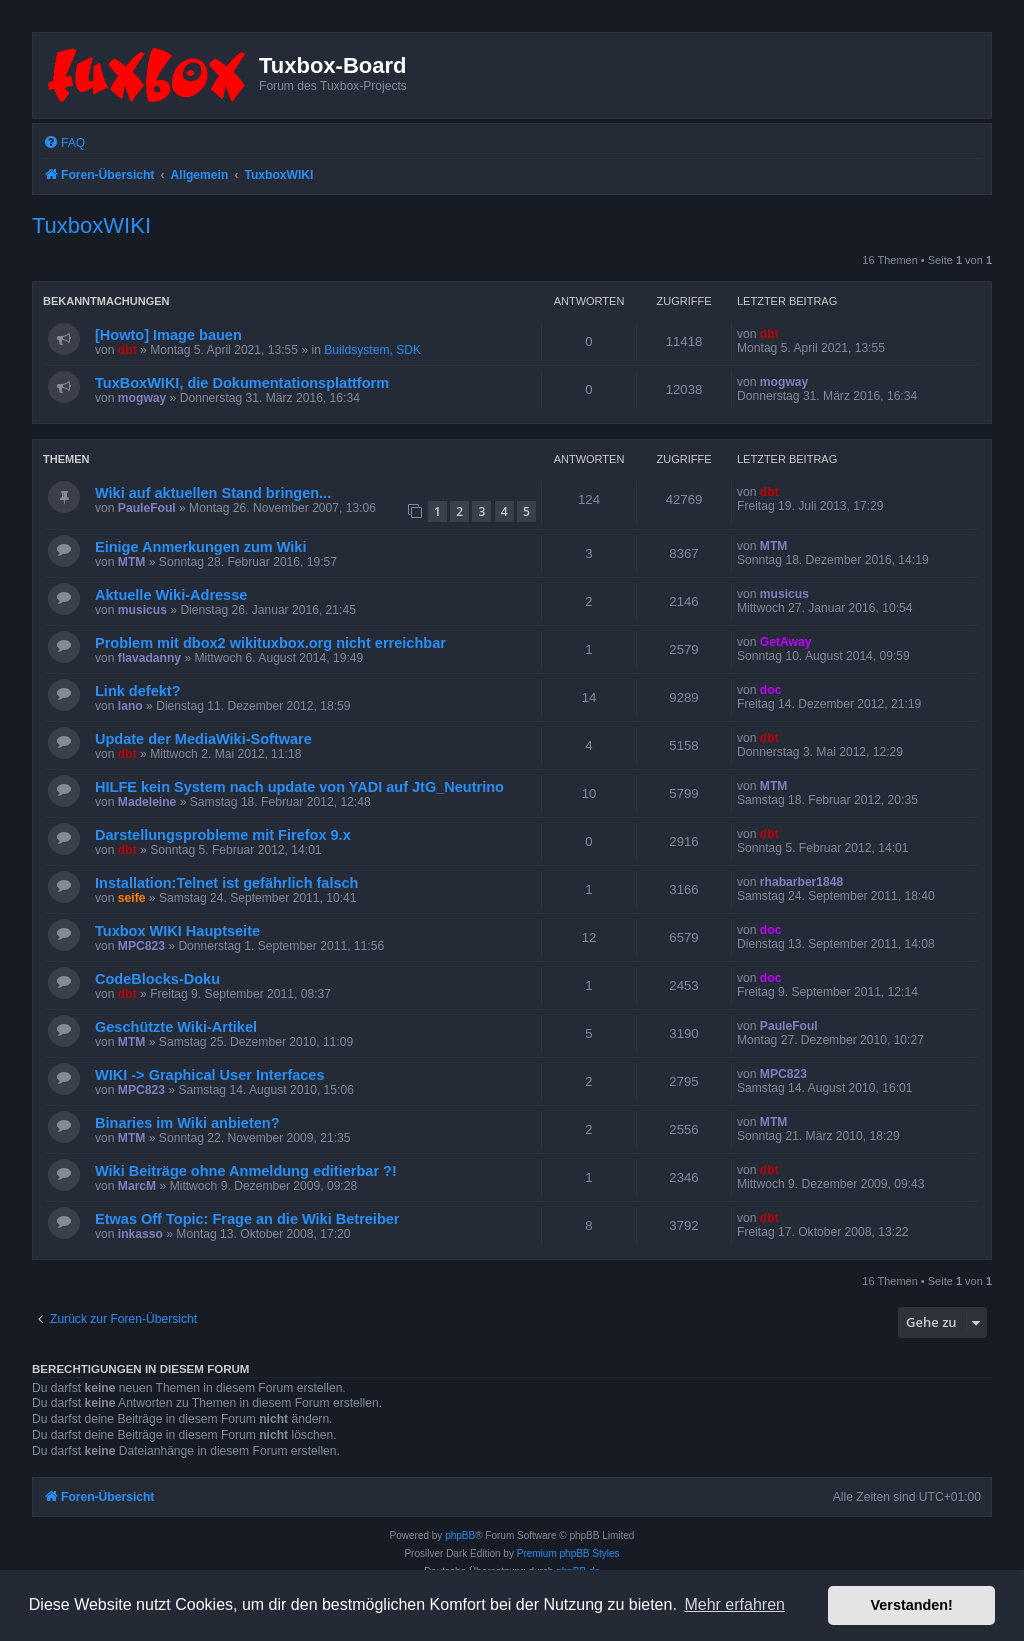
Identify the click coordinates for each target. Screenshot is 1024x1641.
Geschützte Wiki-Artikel (176, 1027)
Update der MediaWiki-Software (203, 739)
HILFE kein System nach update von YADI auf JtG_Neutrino (299, 787)
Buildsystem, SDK (372, 350)
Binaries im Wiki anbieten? (187, 1123)
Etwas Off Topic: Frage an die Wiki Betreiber (247, 1219)
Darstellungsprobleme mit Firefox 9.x (223, 835)
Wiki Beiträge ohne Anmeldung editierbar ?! (246, 1171)
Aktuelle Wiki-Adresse (171, 595)
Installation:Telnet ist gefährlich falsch (226, 883)
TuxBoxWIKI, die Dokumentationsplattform (242, 383)
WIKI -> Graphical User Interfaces (210, 1075)
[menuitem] (64, 143)
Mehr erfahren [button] (734, 1604)
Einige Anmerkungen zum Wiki (200, 547)
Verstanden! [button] (912, 1605)
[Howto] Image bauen (168, 335)
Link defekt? (138, 691)
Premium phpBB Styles (568, 1553)
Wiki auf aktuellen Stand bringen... (213, 493)
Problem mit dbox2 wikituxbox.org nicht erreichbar (270, 643)
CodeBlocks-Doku (157, 979)
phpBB (460, 1535)
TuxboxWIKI (91, 225)
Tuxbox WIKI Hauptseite (177, 931)
